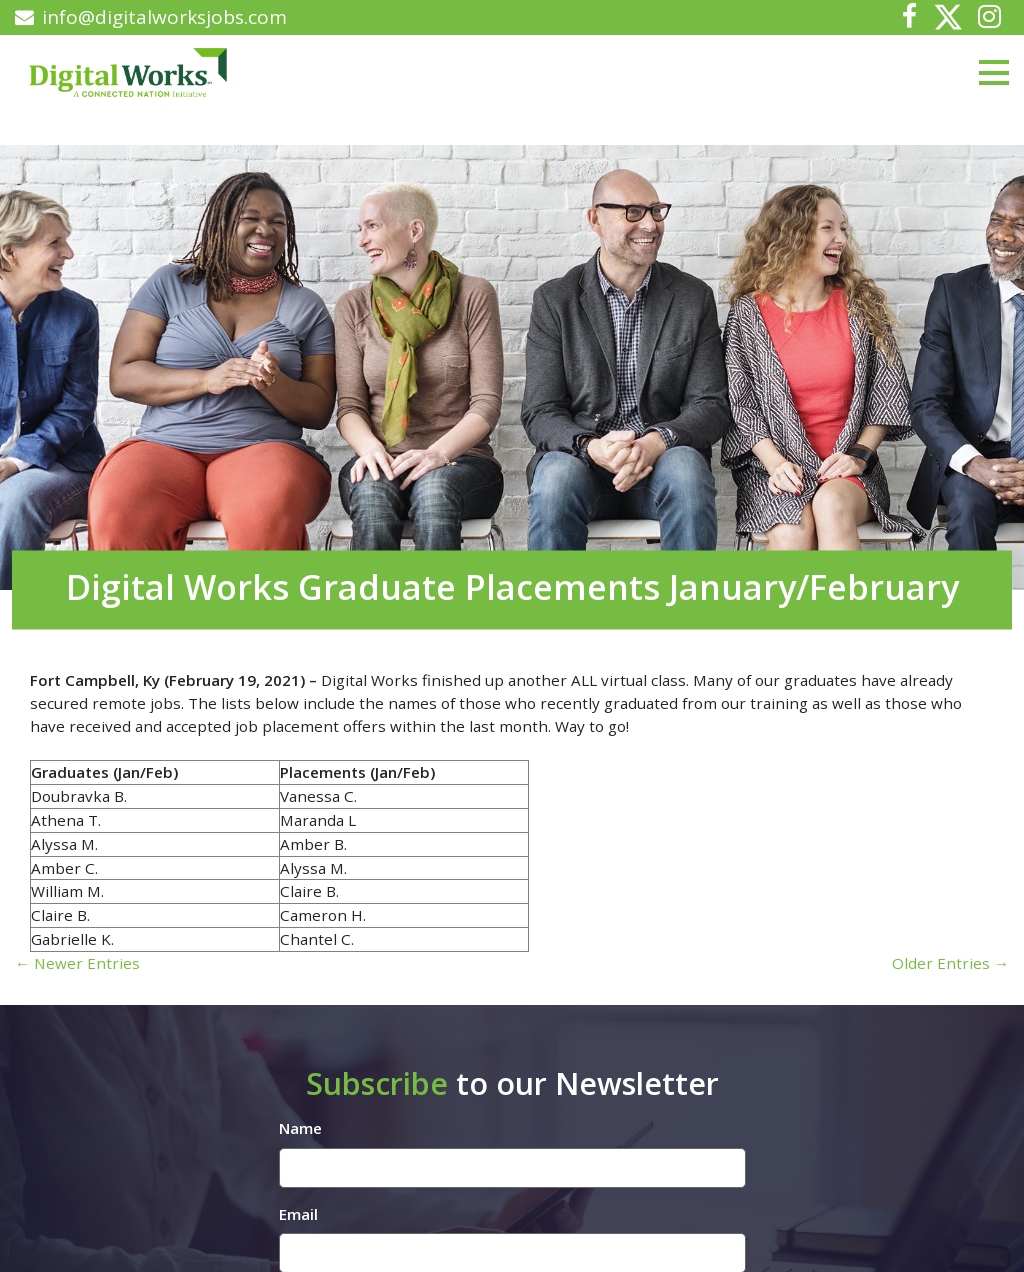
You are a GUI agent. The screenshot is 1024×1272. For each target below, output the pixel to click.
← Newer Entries (77, 963)
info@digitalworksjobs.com (151, 17)
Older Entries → (950, 963)
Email (298, 1214)
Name (300, 1128)
